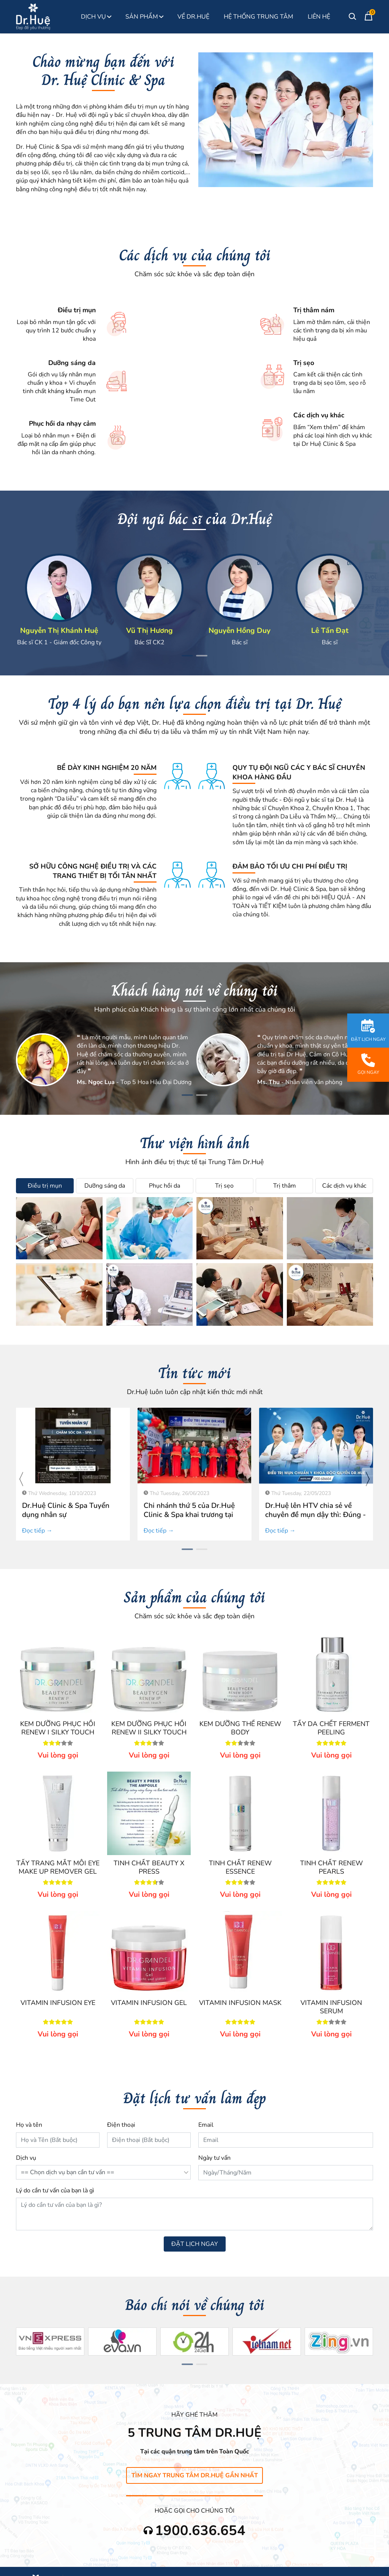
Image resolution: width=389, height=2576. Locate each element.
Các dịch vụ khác (344, 1186)
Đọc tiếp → (37, 1530)
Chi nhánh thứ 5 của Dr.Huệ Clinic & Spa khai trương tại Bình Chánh (189, 1515)
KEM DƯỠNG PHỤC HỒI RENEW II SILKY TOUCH (149, 1728)
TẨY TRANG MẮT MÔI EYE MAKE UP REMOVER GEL (58, 1867)
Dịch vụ (26, 2158)
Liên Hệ (319, 17)
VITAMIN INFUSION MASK (240, 2002)
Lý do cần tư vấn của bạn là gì (55, 2190)
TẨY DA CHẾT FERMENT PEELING (331, 1728)
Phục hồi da (164, 1186)
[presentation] (21, 1479)
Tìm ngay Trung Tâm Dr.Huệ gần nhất (194, 2475)
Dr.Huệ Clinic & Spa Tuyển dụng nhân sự (65, 1510)
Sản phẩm (144, 17)
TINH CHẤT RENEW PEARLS (331, 1867)
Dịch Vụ (96, 17)
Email (205, 2125)
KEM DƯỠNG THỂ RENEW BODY (240, 1728)
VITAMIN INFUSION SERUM (331, 2007)
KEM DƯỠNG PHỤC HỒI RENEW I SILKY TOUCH (57, 1728)
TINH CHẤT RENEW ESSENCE (240, 1867)
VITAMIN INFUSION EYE (58, 2002)
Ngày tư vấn (214, 2158)
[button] (187, 655)
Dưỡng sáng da (104, 1186)
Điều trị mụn (45, 1186)
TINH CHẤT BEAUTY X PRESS (149, 1867)
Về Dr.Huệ (193, 17)
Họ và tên (29, 2125)
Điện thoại (121, 2125)
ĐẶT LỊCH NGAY (194, 2244)
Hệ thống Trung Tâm (258, 17)
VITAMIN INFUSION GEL (149, 2002)
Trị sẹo (224, 1186)
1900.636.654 (200, 2530)
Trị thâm (284, 1186)
